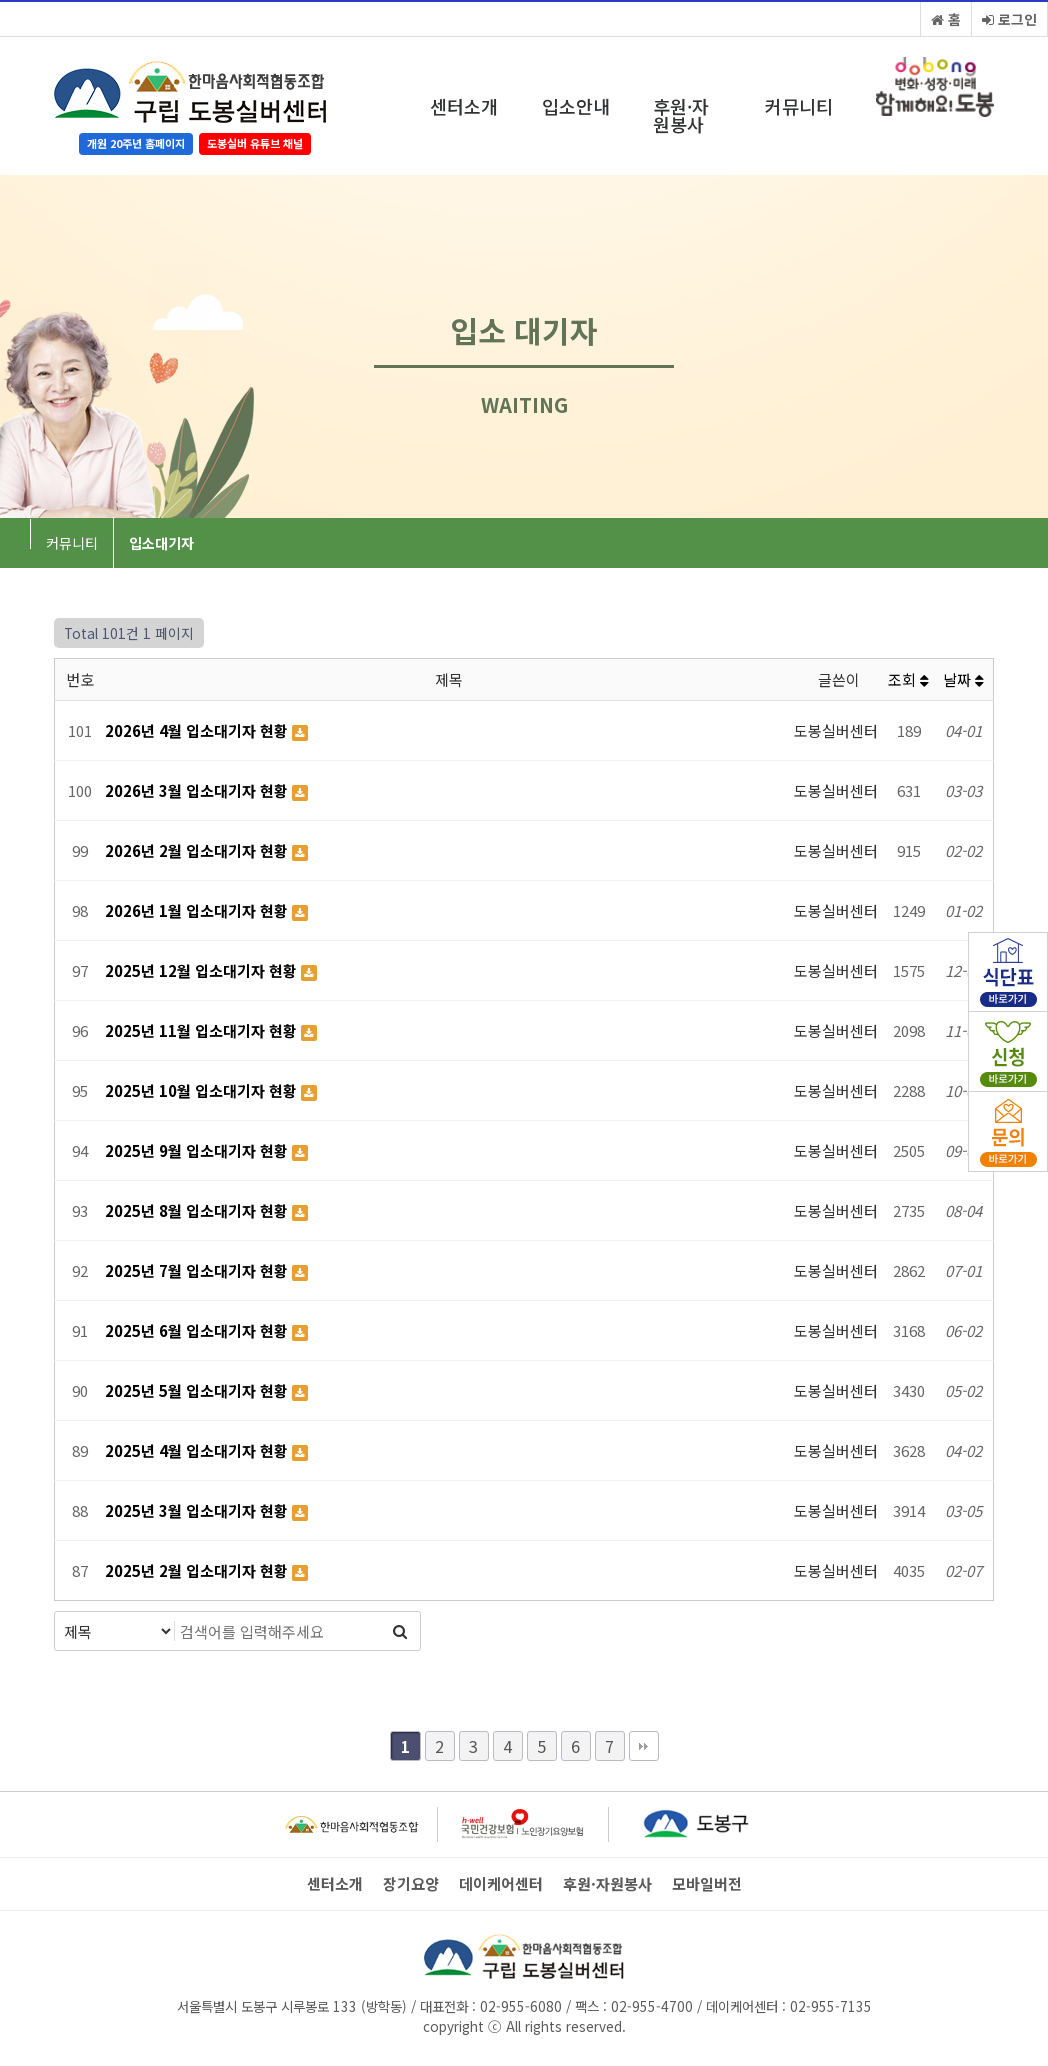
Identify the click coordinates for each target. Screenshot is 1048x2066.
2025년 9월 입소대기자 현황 (198, 1150)
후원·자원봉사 (681, 115)
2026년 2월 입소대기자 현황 (198, 850)
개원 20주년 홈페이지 (136, 143)
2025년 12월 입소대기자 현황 (203, 970)
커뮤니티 (799, 106)
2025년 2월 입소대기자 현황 (198, 1570)
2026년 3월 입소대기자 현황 (198, 790)
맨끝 (644, 1746)
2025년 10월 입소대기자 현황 (203, 1090)
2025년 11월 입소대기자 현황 (203, 1030)
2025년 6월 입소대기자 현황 (198, 1330)
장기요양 (411, 1884)
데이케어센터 (501, 1884)
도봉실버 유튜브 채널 (255, 143)
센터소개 (464, 106)
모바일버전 (707, 1884)
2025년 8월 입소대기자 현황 (198, 1210)
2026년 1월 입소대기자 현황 (198, 910)
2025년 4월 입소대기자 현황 (198, 1450)
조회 (908, 679)
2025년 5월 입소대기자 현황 (198, 1390)
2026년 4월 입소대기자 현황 (198, 730)
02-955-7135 (831, 2006)
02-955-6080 (521, 2006)
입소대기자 (161, 543)
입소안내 (576, 106)
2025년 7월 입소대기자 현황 (198, 1270)
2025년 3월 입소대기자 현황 (198, 1510)
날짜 (963, 679)
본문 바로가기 (0, 0)
